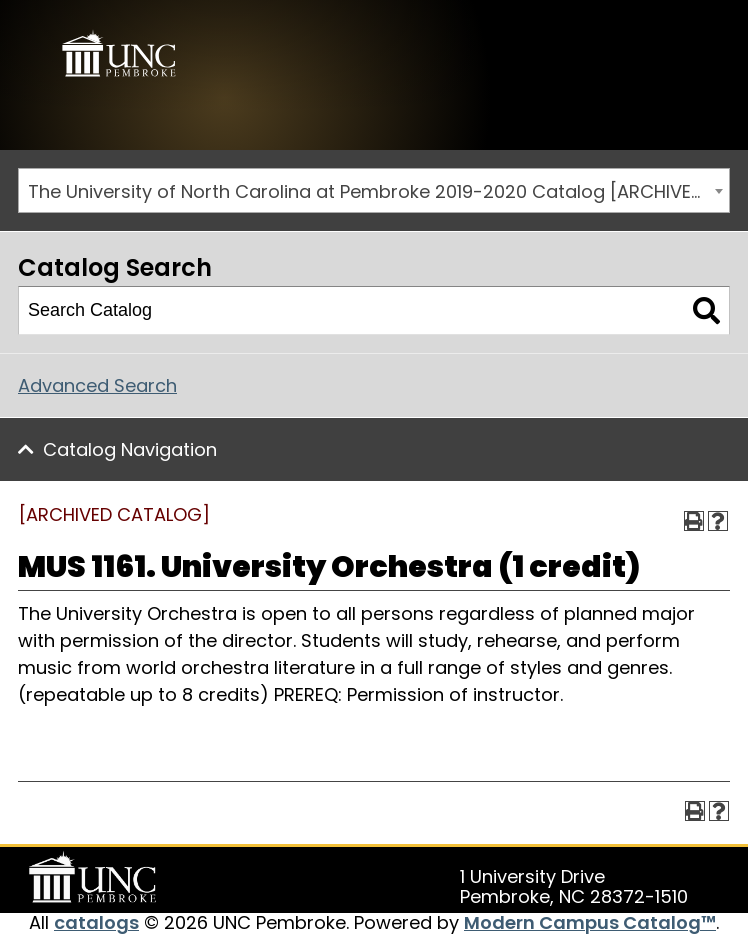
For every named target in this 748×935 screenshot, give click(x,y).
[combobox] (374, 190)
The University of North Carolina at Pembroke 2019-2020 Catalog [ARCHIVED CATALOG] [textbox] (378, 191)
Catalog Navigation (130, 449)
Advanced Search (97, 385)
